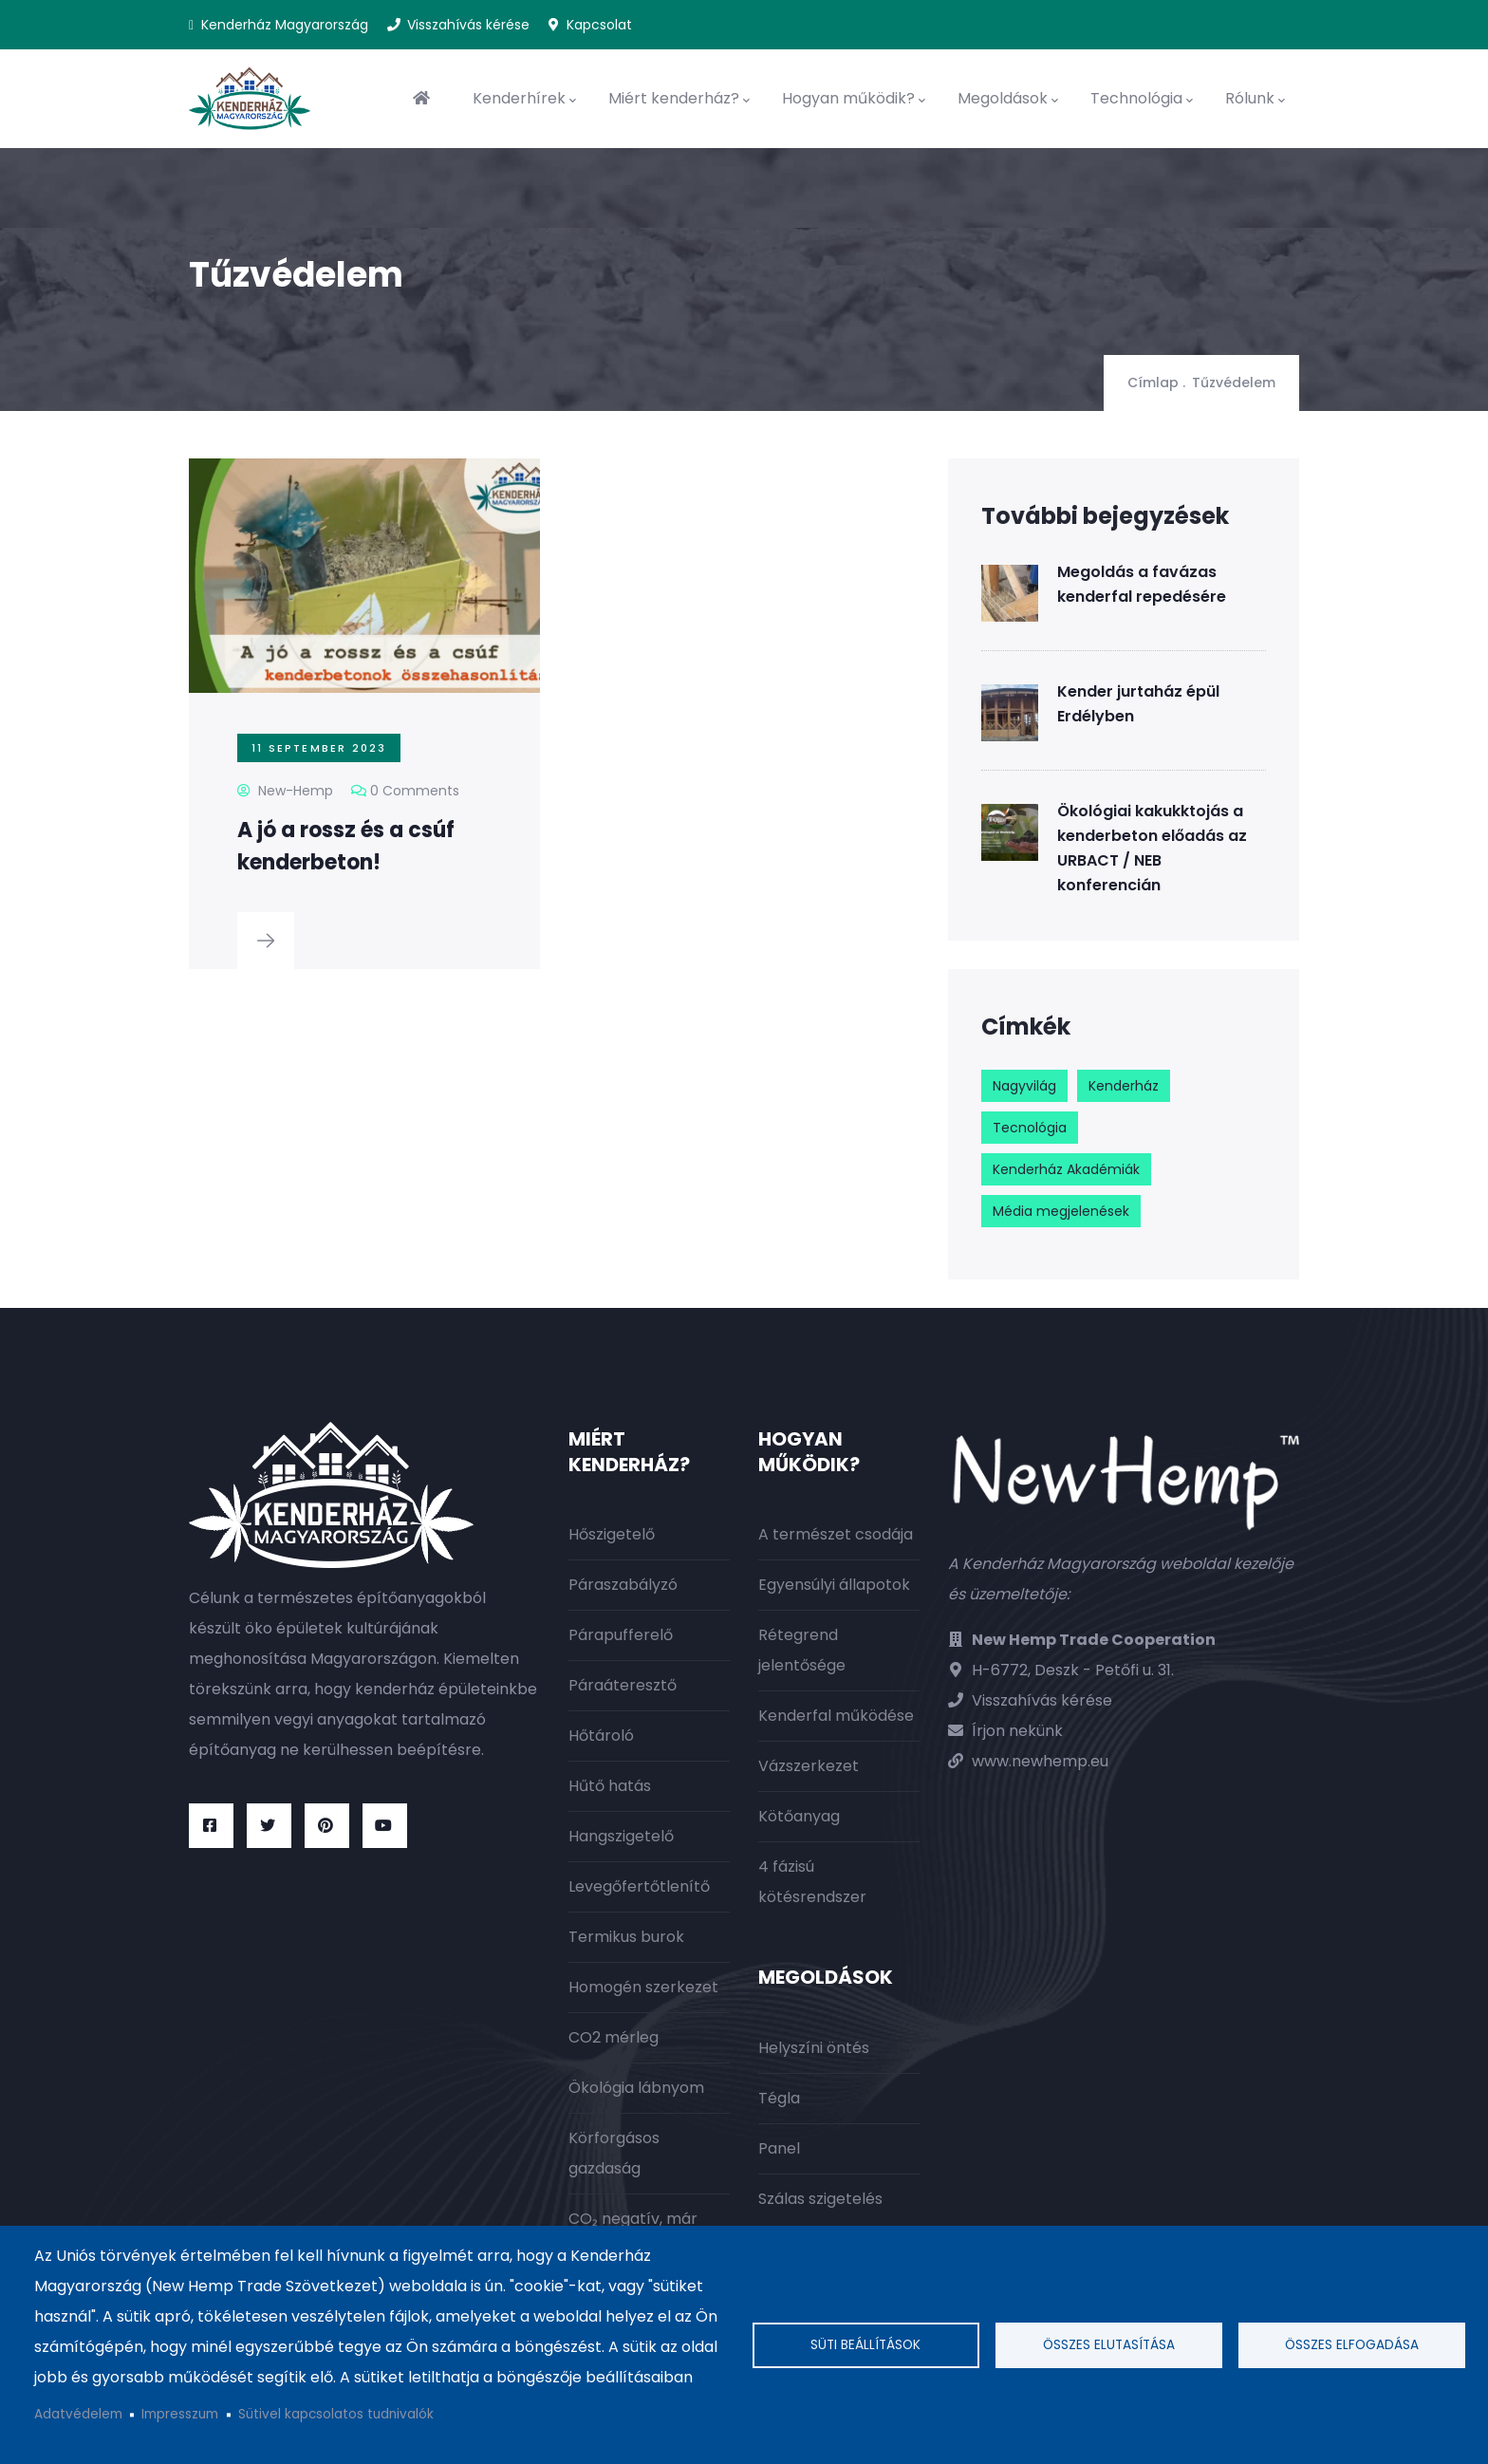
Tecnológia (1030, 1127)
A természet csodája (835, 1534)
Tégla (779, 2098)
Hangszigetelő (621, 1836)
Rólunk (1255, 98)
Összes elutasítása (1109, 2345)
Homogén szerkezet (643, 1987)
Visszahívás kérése (468, 24)
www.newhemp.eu (1040, 1761)
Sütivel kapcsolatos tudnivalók (336, 2414)
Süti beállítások (865, 2345)
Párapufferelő (620, 1635)
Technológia (1141, 98)
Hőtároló (601, 1735)
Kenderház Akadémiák (1066, 1169)
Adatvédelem (78, 2414)
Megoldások (1008, 98)
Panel (779, 2148)
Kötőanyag (799, 1816)
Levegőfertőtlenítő (639, 1886)
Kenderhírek (524, 98)
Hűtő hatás (609, 1786)
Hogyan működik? (853, 98)
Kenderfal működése (836, 1716)
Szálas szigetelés (820, 2199)
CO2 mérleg (613, 2037)
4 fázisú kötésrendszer (812, 1882)
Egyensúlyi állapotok (834, 1585)
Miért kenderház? (679, 98)
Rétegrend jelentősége (802, 1650)
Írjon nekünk (1017, 1731)
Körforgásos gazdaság (614, 2153)
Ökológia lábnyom (636, 2088)
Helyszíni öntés (813, 2048)
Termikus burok (626, 1937)
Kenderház (1123, 1085)
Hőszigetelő (611, 1534)
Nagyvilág (1024, 1085)
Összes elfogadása (1352, 2345)
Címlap (1153, 382)
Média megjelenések (1061, 1211)
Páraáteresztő (622, 1685)
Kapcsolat (599, 24)
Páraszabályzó (623, 1585)
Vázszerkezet (808, 1766)
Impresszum (179, 2414)
